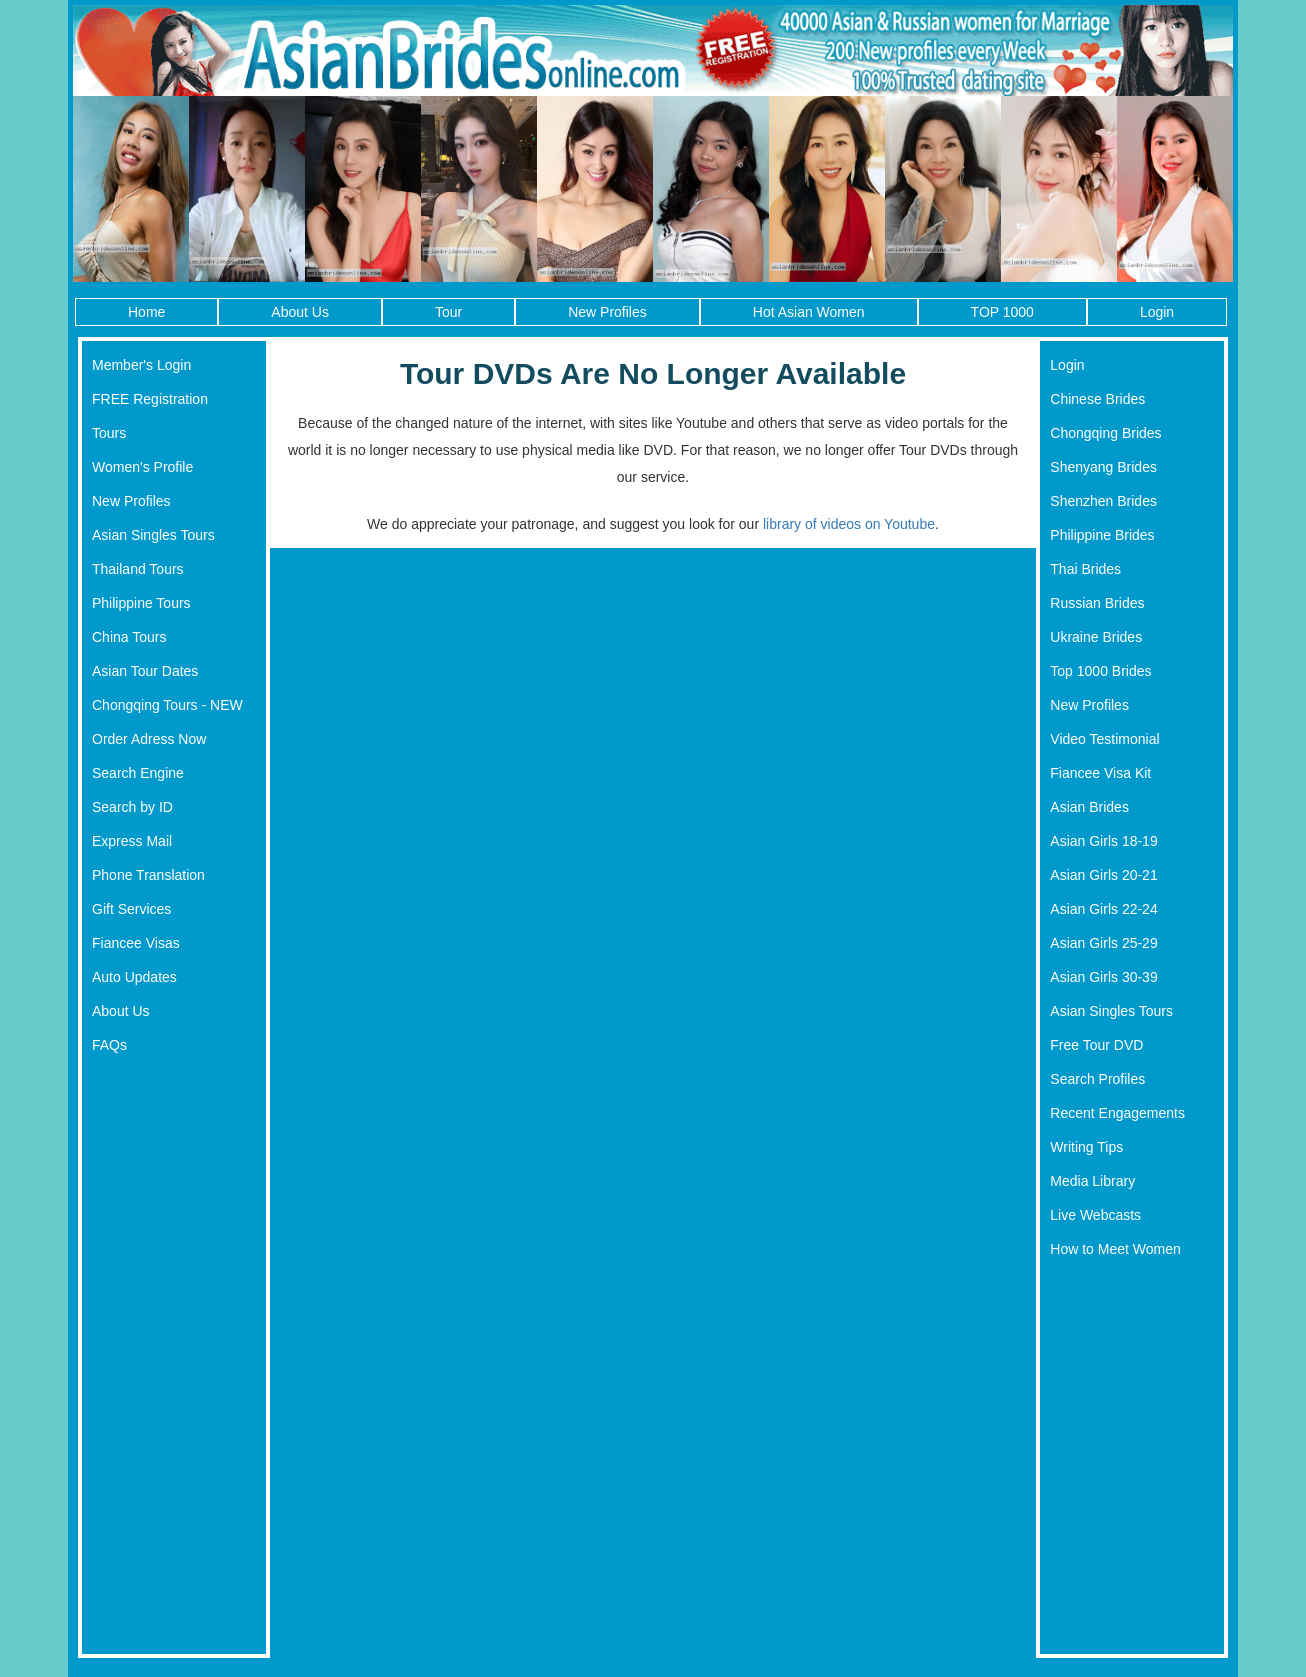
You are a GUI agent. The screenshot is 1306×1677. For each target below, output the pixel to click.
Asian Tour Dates (145, 671)
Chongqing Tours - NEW (167, 705)
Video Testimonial (1104, 739)
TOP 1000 (1002, 312)
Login (1157, 312)
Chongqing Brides (1105, 433)
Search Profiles (1097, 1079)
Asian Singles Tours (153, 535)
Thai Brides (1085, 569)
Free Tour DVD (1096, 1045)
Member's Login (141, 365)
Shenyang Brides (1103, 467)
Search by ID (132, 807)
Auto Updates (134, 977)
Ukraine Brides (1096, 637)
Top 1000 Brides (1100, 671)
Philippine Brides (1102, 535)
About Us (300, 312)
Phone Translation (148, 875)
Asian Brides (1089, 807)
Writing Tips (1086, 1147)
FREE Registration (150, 399)
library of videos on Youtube (849, 524)
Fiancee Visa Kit (1100, 773)
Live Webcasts (1095, 1215)
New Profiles (607, 312)
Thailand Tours (138, 569)
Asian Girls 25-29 (1103, 943)
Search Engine (138, 773)
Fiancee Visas (136, 943)
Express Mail (132, 841)
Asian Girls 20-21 (1103, 875)
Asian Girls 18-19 (1103, 841)
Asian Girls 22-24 (1103, 909)
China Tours (129, 637)
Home (146, 312)
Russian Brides (1097, 603)
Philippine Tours (141, 603)
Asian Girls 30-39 (1103, 977)
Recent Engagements (1117, 1113)
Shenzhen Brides (1103, 501)
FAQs (109, 1045)
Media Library (1092, 1181)
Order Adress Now (149, 739)
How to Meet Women (1115, 1249)
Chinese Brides (1097, 399)
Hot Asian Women (809, 312)
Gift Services (131, 909)
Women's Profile (142, 467)
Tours (109, 433)
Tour (448, 312)
